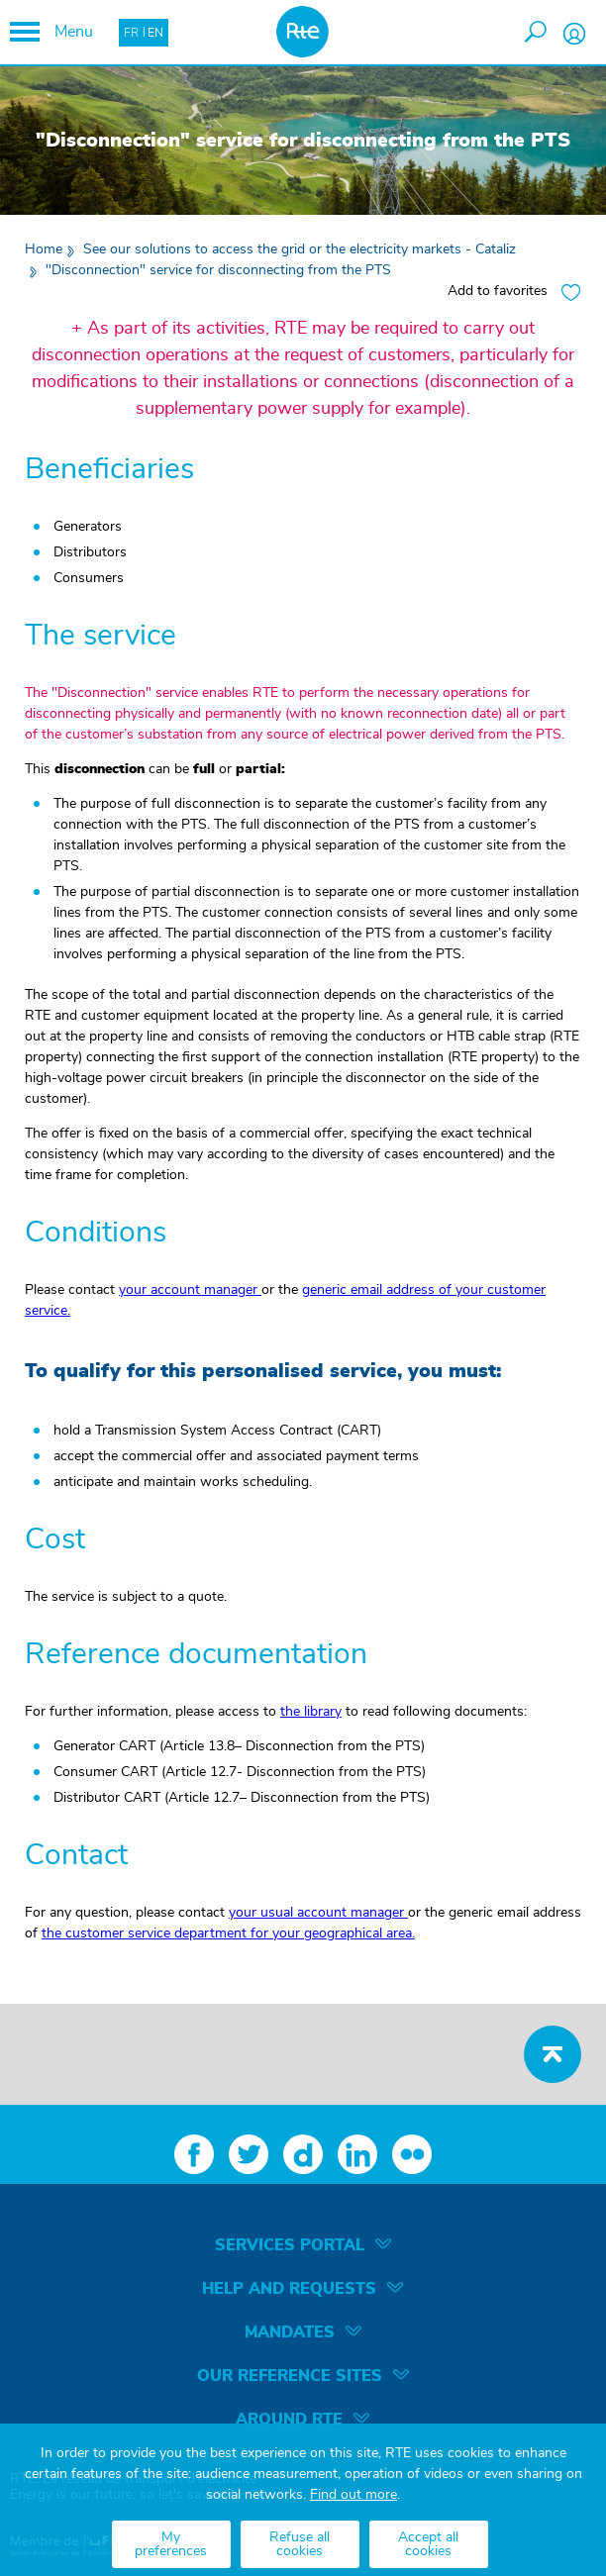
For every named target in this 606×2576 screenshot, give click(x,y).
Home (43, 249)
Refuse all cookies (299, 2544)
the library (311, 1712)
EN (155, 33)
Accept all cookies (428, 2544)
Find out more (353, 2495)
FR (131, 33)
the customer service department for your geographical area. (228, 1933)
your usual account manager (318, 1913)
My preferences (171, 2544)
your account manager (190, 1290)
